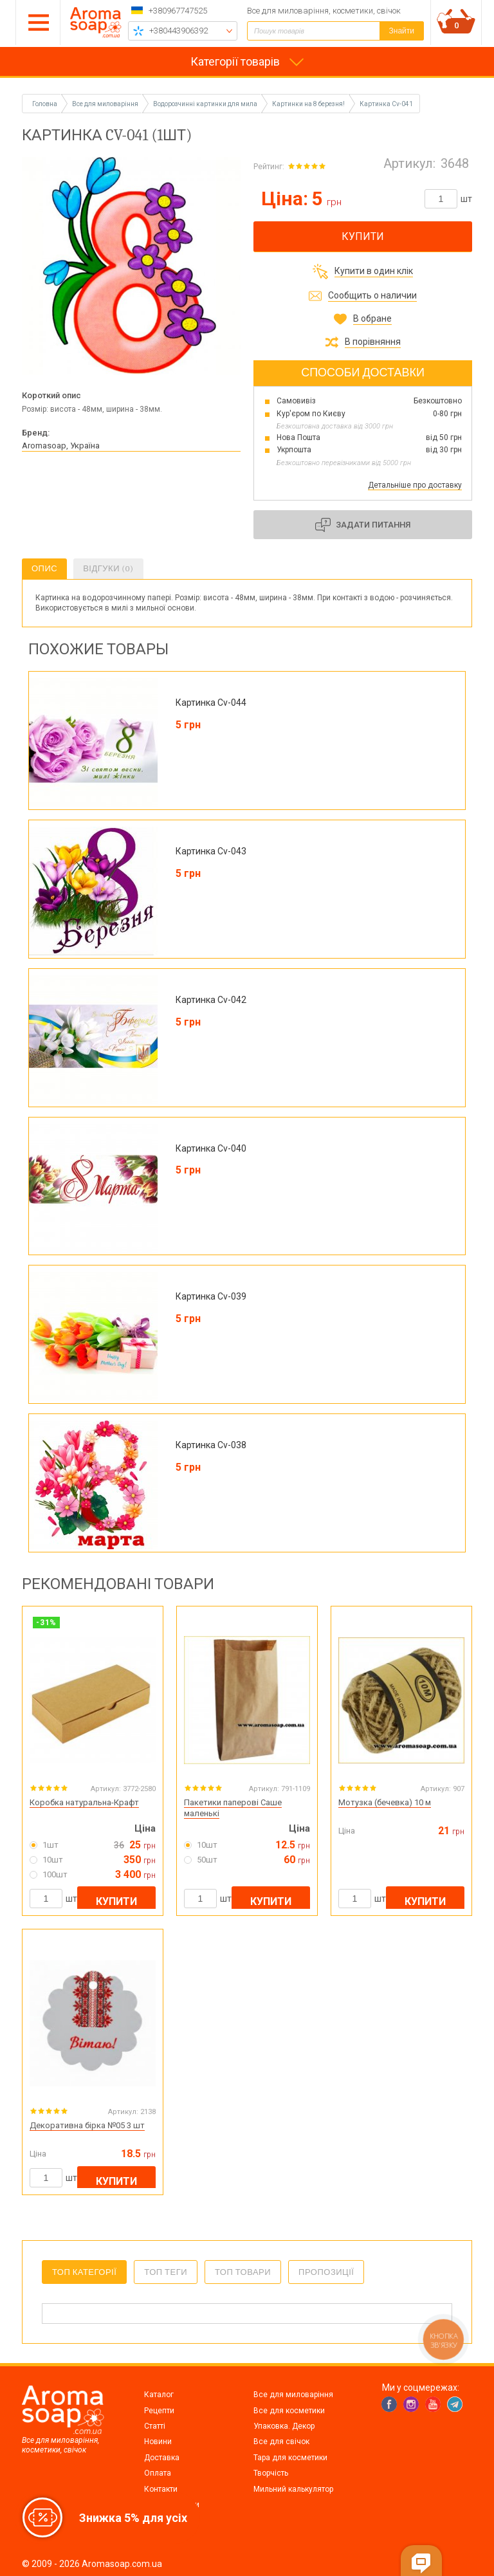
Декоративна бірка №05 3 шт (87, 2125)
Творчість (270, 2473)
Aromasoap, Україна (61, 445)
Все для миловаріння (293, 2394)
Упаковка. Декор (284, 2426)
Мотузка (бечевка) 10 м (384, 1802)
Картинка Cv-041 (386, 103)
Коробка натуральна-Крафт (84, 1802)
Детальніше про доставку (415, 485)
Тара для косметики (290, 2457)
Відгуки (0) (108, 568)
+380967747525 (178, 10)
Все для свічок (281, 2441)
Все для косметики (289, 2410)
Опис (44, 568)
